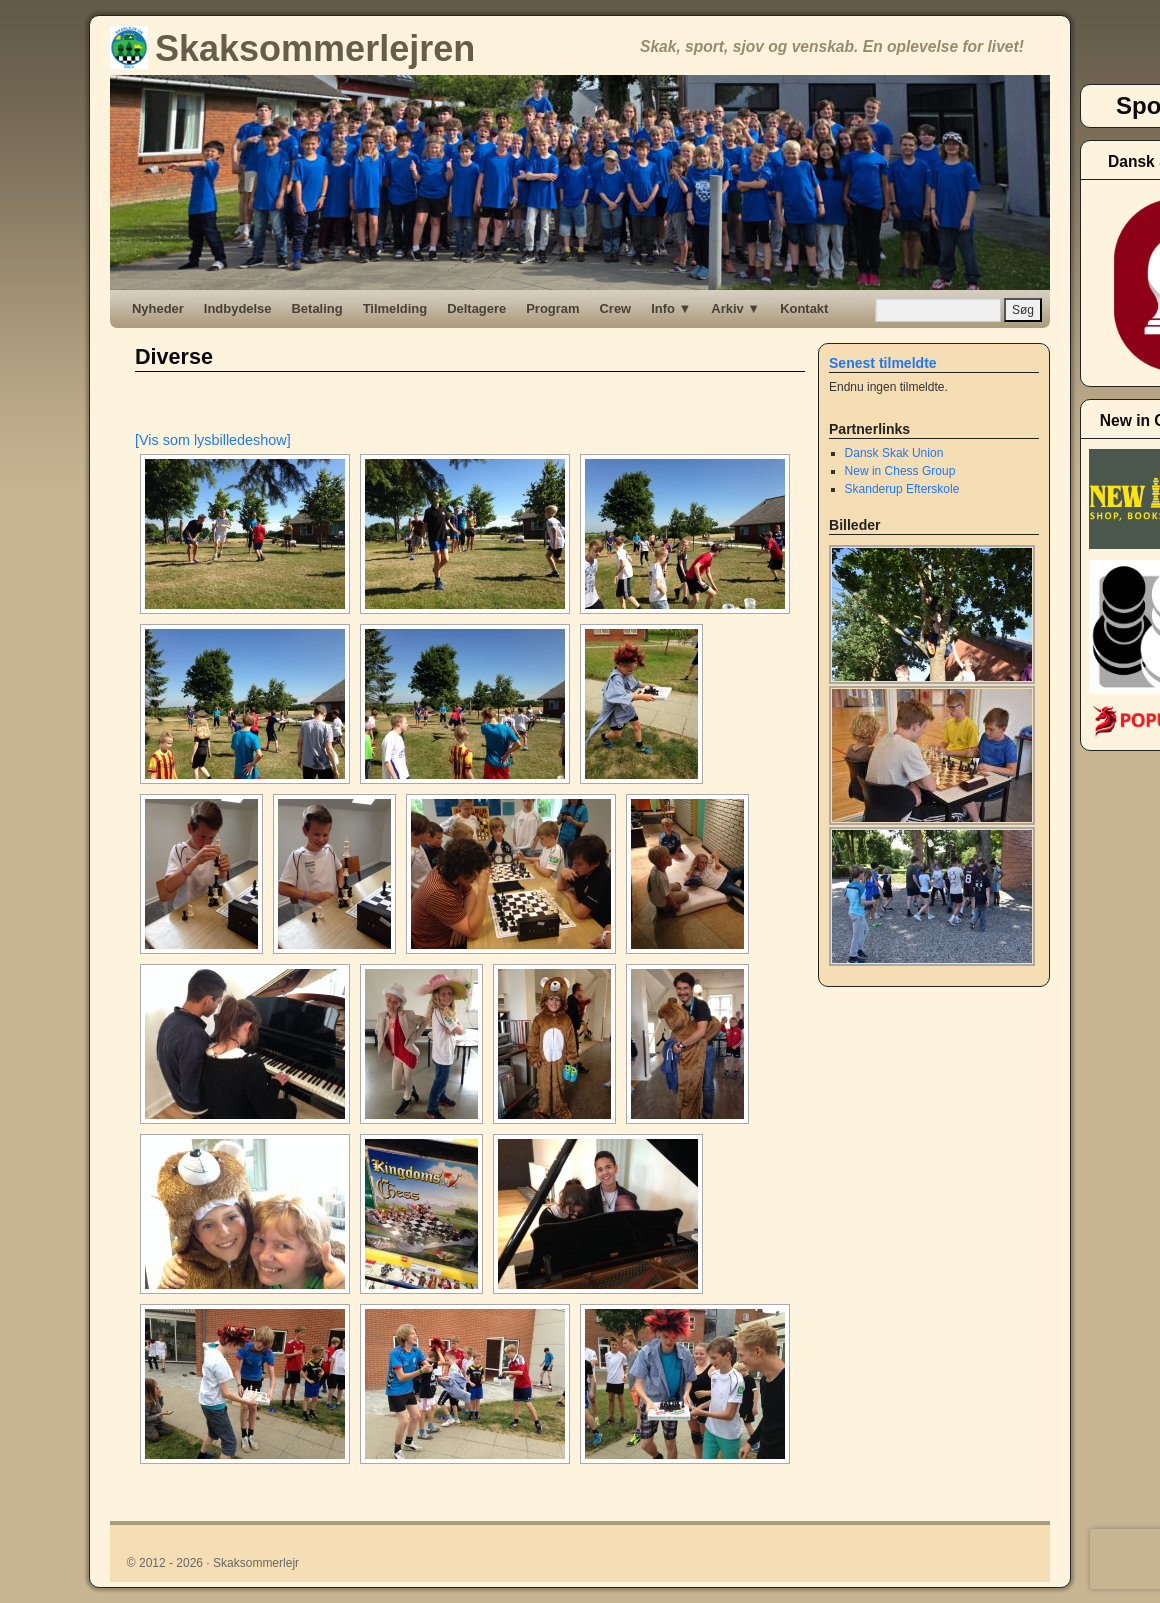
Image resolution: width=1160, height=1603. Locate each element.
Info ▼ (671, 308)
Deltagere (476, 308)
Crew (616, 308)
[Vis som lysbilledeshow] (213, 440)
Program (552, 308)
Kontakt (804, 308)
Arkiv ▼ (735, 308)
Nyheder (158, 308)
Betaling (317, 308)
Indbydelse (238, 308)
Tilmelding (395, 308)
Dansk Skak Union (894, 453)
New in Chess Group (900, 471)
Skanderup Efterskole (902, 489)
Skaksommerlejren (292, 48)
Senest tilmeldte (883, 363)
